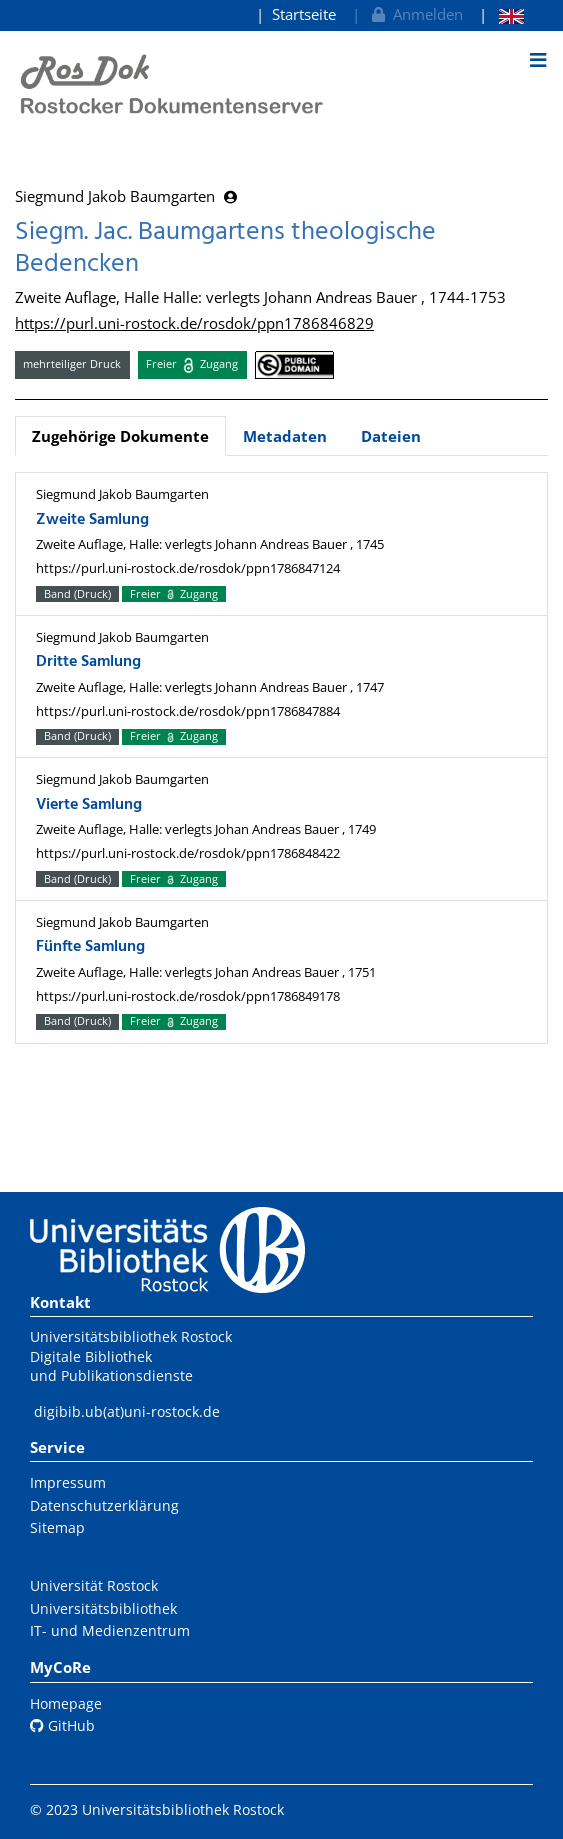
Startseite (304, 14)
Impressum (68, 1482)
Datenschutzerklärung (104, 1505)
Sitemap (57, 1527)
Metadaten (285, 436)
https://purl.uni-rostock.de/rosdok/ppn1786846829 (194, 323)
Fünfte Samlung (90, 947)
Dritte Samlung (88, 662)
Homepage (66, 1703)
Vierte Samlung (89, 805)
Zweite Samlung (92, 520)
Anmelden (415, 14)
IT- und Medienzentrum (110, 1630)
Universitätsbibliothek (103, 1608)
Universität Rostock (94, 1585)
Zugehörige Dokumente (120, 436)
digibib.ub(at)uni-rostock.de (127, 1411)
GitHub (62, 1725)
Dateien (391, 436)
